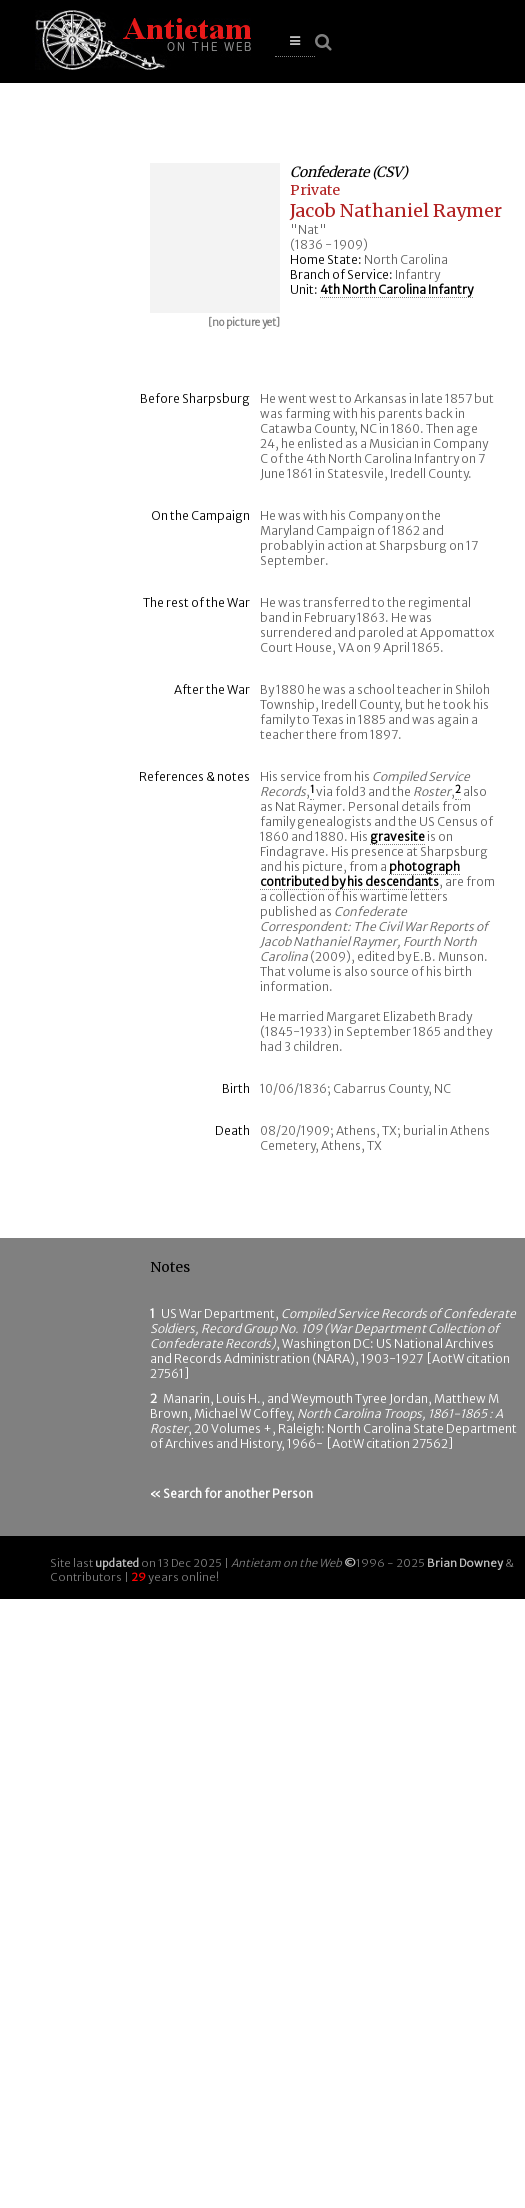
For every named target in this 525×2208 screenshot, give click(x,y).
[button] (295, 41)
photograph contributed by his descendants (360, 874)
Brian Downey (465, 1563)
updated (117, 1563)
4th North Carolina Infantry (396, 289)
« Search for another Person (231, 1493)
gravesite (397, 836)
